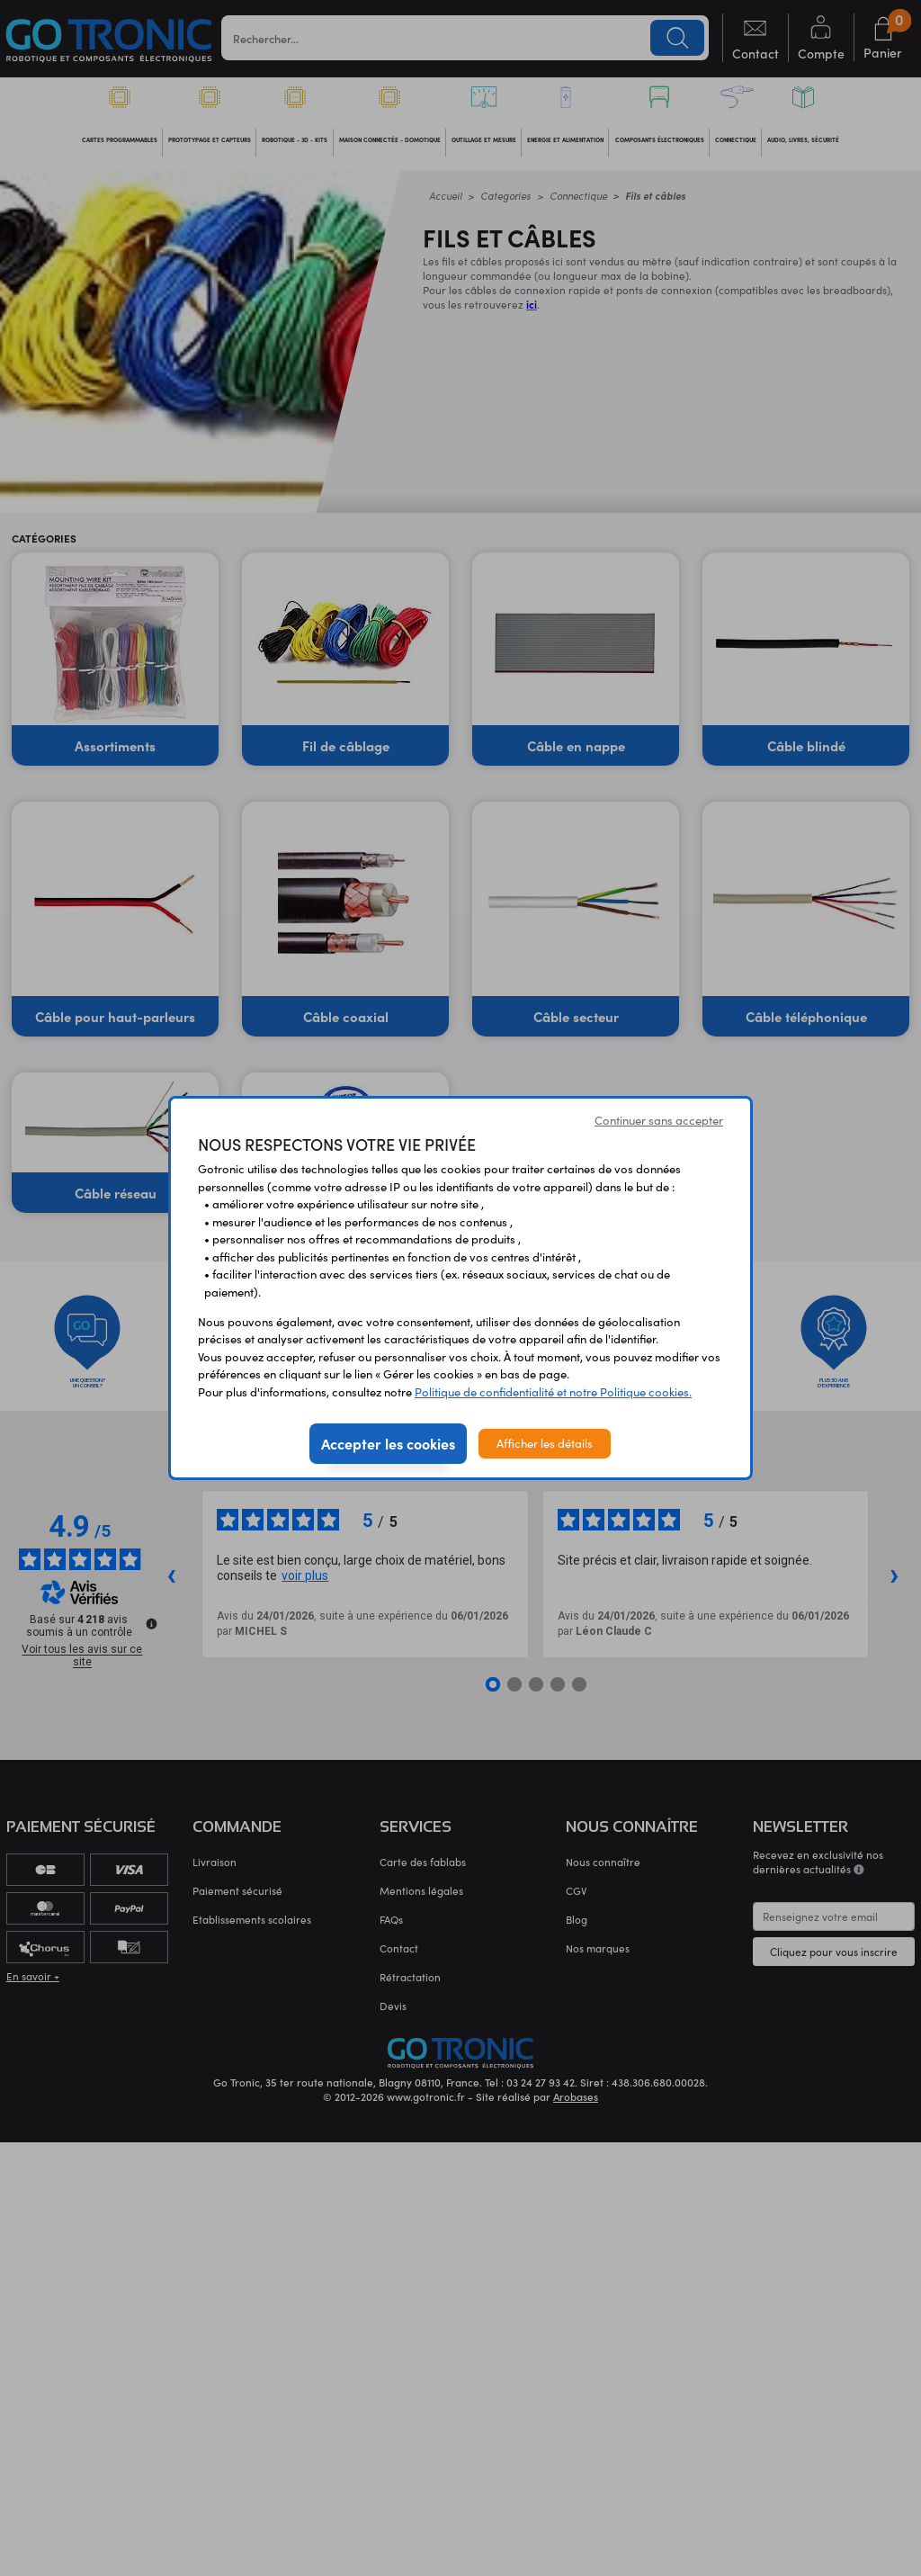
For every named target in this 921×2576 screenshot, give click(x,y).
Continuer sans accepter (659, 1120)
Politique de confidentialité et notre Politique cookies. (553, 1392)
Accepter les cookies (388, 1443)
